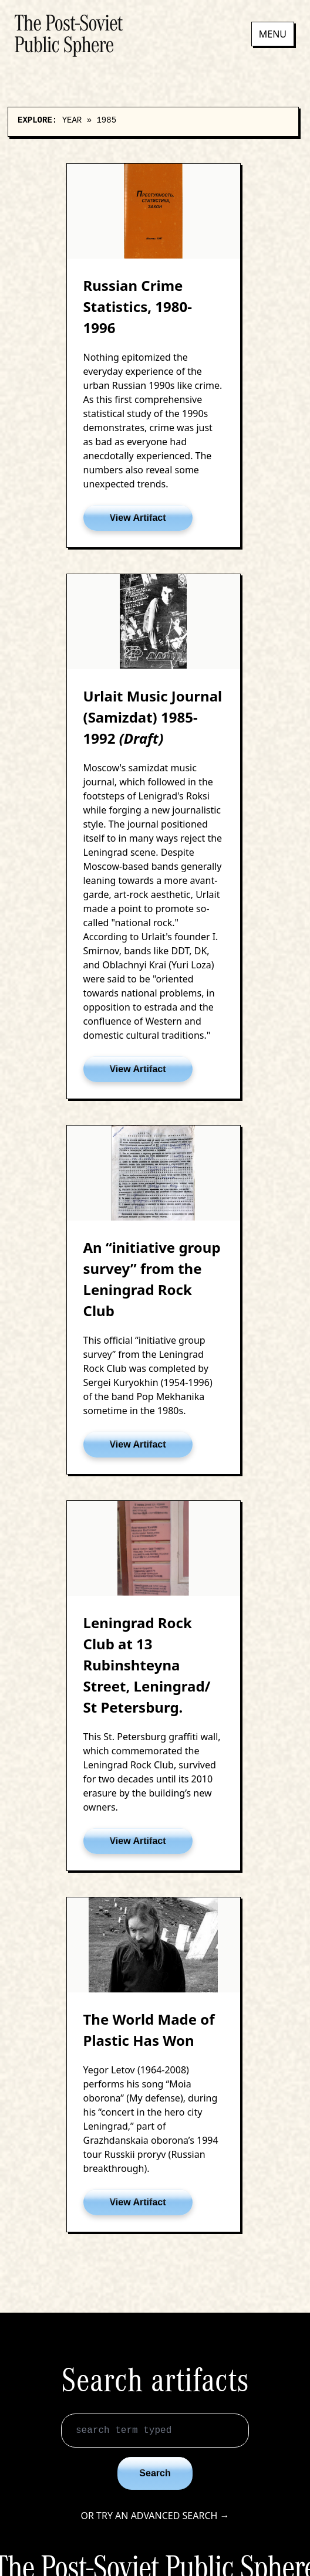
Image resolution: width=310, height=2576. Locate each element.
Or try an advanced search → (154, 2515)
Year (72, 120)
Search (154, 2473)
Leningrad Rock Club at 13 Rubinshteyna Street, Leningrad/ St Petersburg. (147, 1665)
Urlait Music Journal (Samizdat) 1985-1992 (153, 717)
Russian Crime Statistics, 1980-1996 (137, 306)
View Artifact (137, 518)
